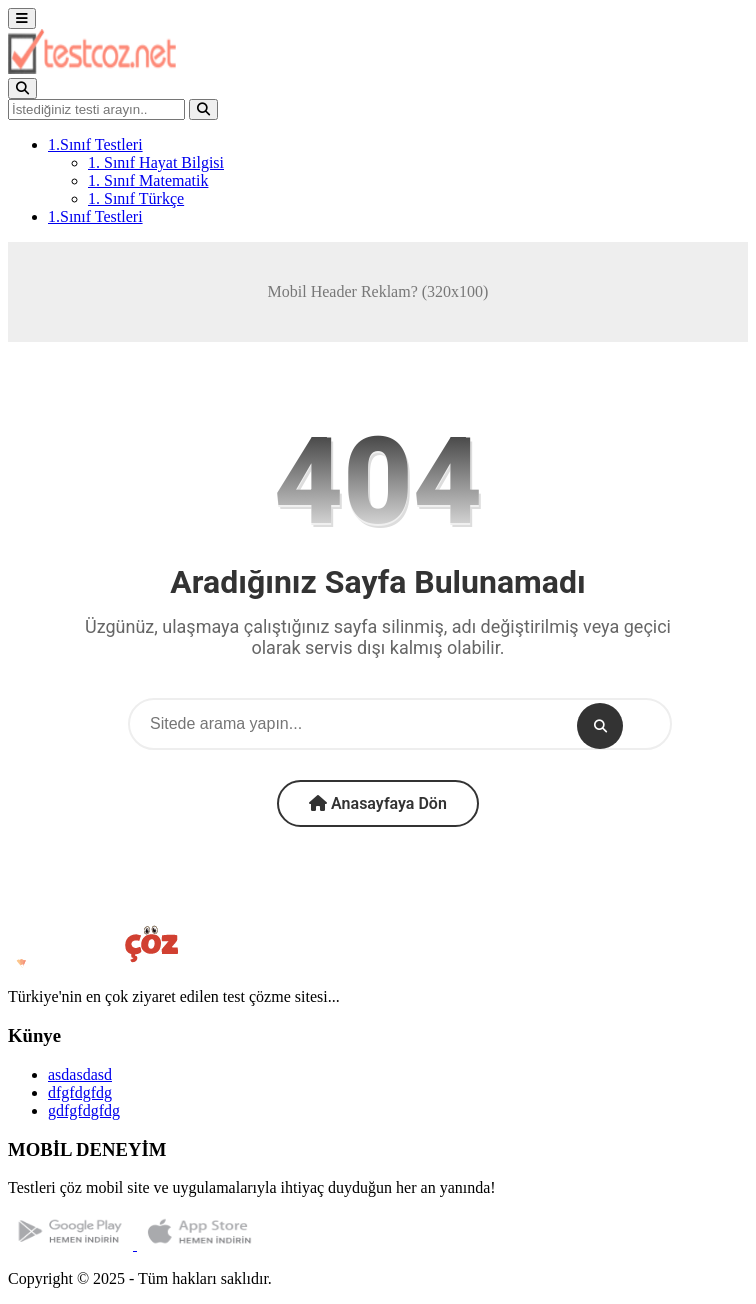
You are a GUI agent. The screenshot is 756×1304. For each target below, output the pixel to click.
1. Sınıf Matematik (148, 180)
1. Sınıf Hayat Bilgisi (156, 162)
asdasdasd (80, 1074)
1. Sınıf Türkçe (136, 198)
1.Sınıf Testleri (95, 144)
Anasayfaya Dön (378, 803)
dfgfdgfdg (80, 1092)
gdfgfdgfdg (84, 1110)
